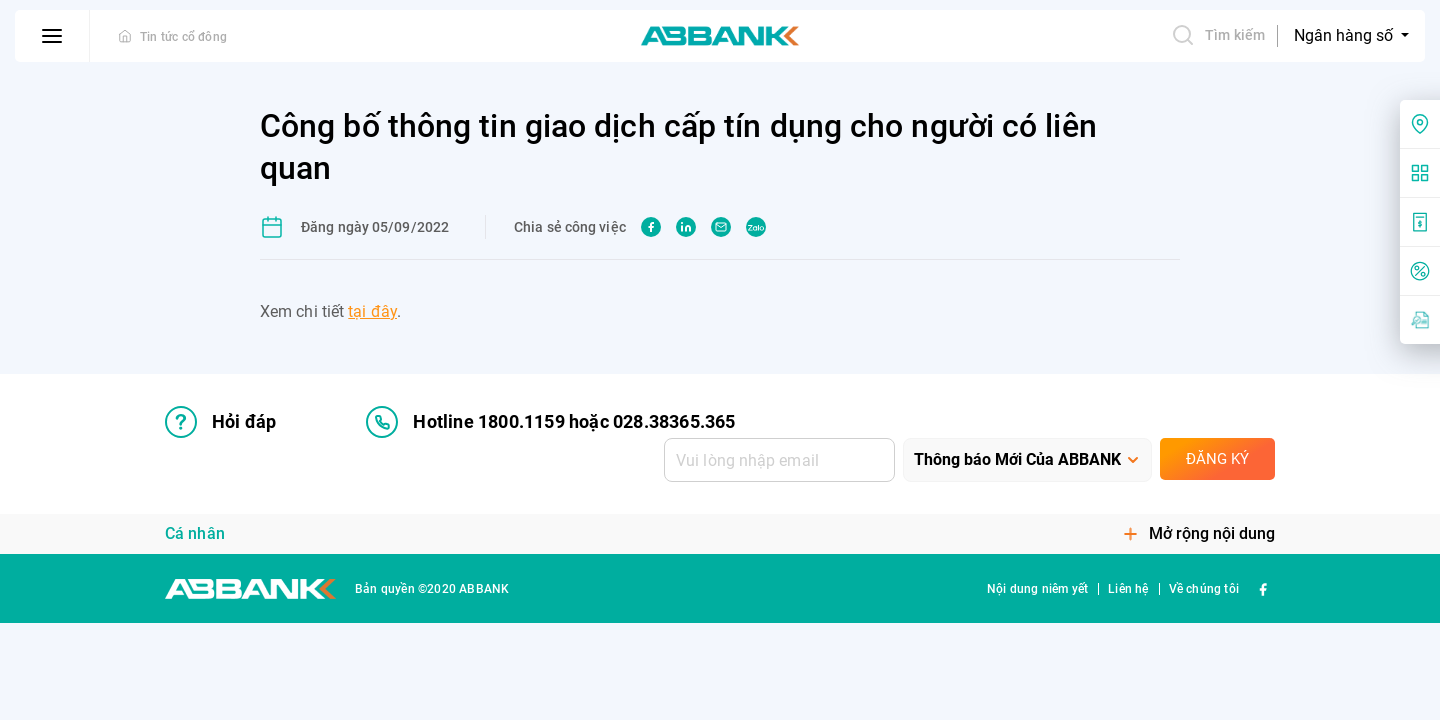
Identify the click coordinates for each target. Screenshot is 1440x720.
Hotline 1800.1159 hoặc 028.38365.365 (550, 422)
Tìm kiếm (1218, 35)
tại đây (372, 311)
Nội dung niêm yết (1037, 589)
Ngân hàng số (1345, 35)
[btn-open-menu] (52, 36)
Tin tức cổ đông (183, 37)
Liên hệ (1128, 589)
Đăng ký (1217, 459)
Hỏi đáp (220, 422)
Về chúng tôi (1204, 589)
